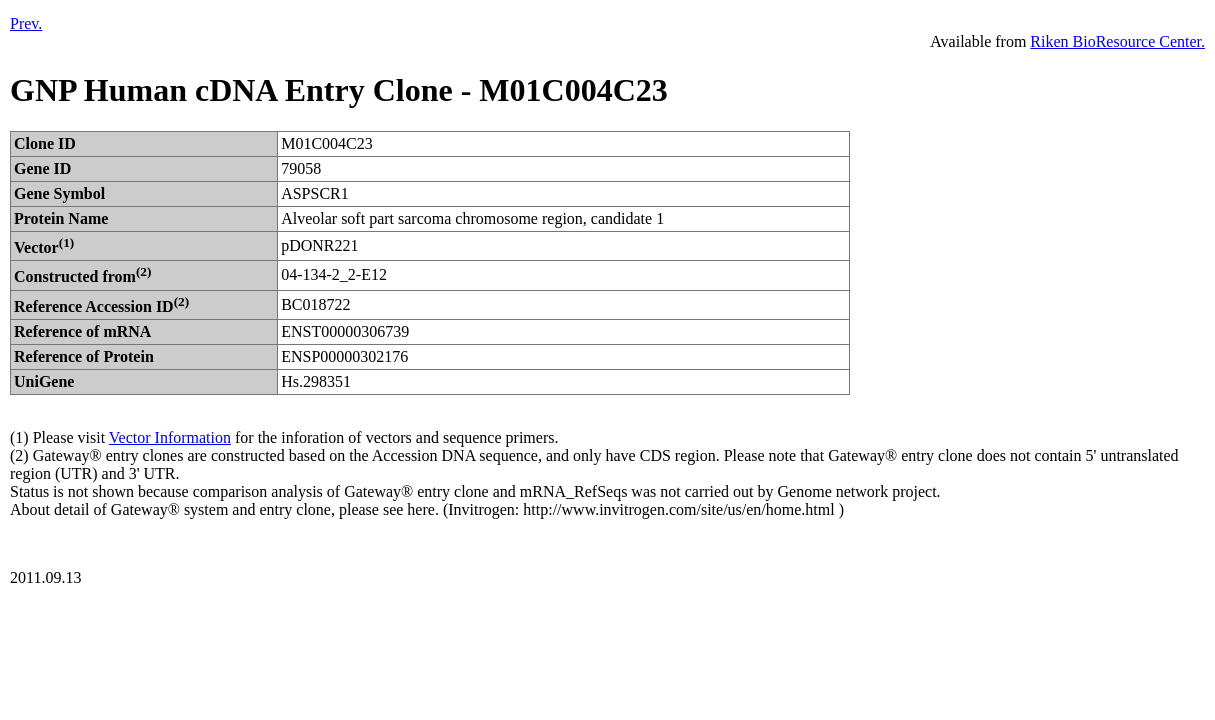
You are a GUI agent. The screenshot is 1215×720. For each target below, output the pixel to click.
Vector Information (170, 437)
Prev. (26, 23)
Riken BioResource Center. (1117, 41)
